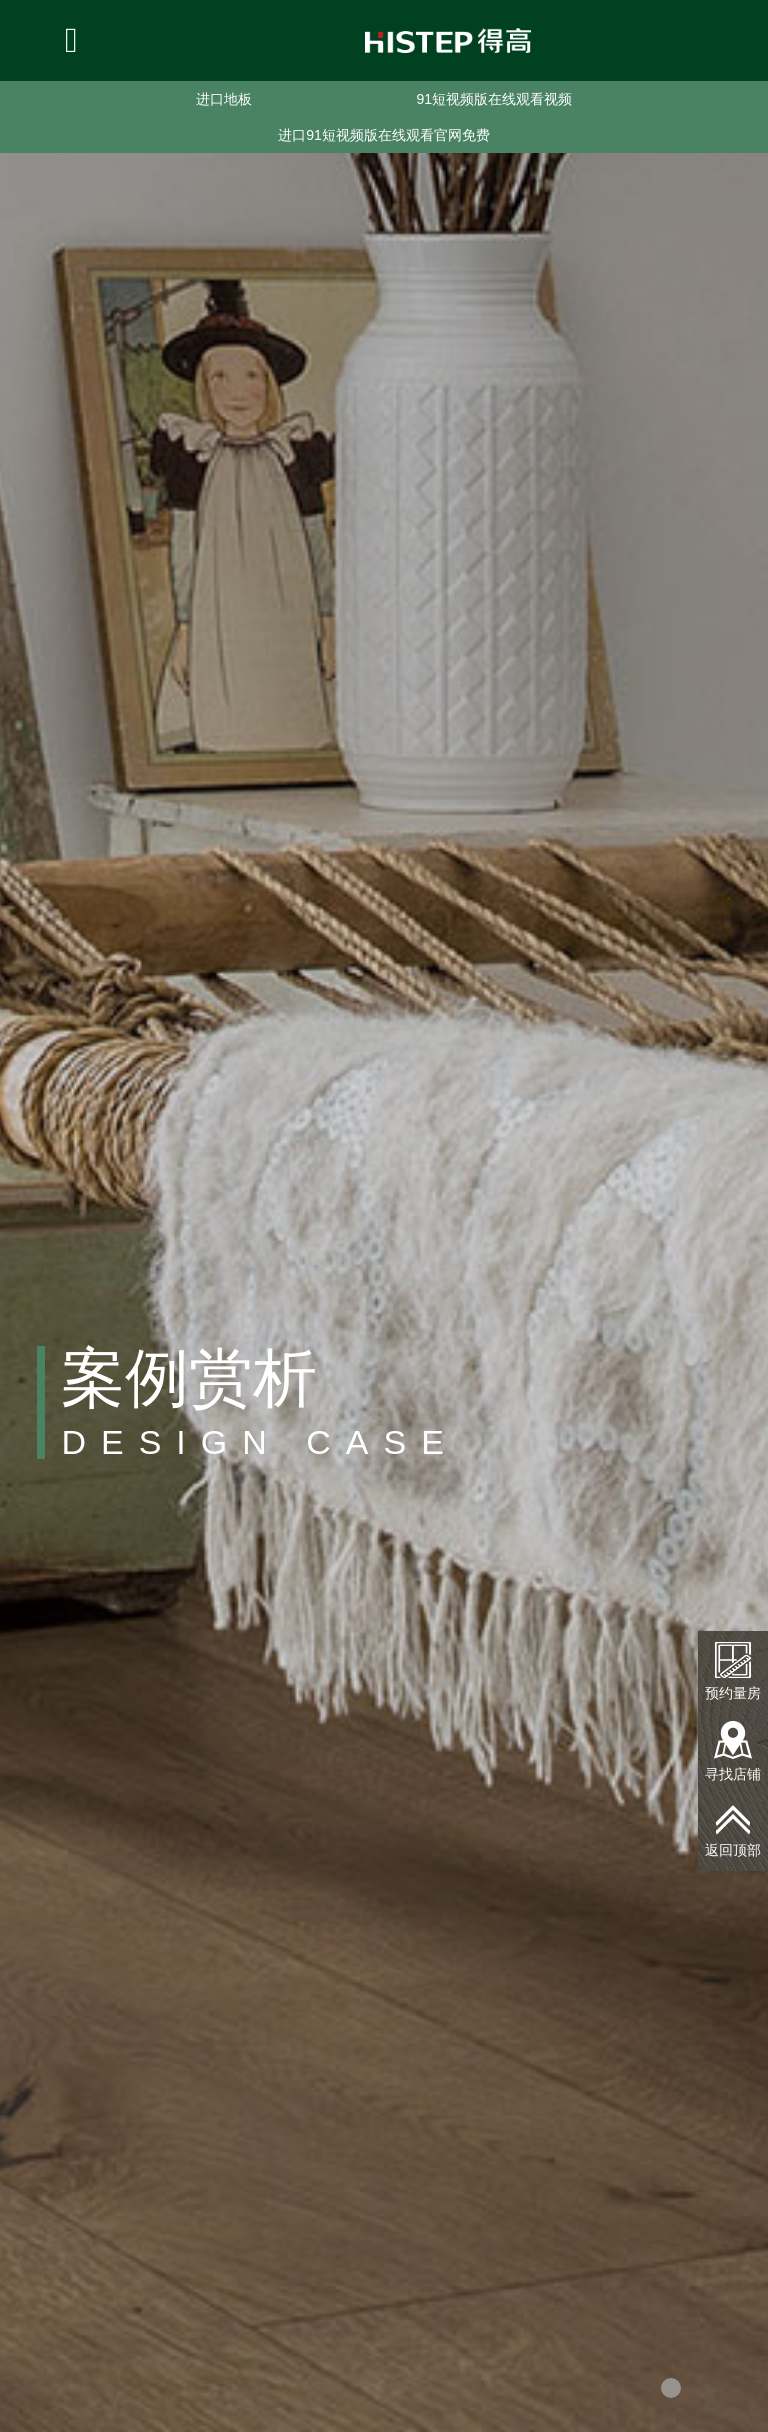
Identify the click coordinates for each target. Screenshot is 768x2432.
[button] (671, 2388)
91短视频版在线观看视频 (494, 99)
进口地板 (224, 99)
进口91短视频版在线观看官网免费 (384, 135)
